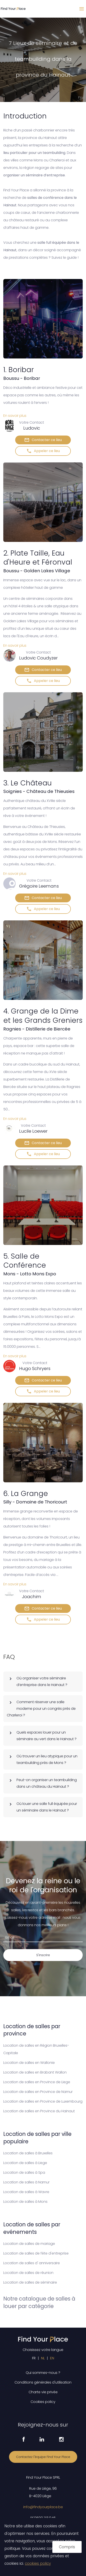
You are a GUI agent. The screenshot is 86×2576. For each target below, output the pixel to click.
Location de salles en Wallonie (29, 2062)
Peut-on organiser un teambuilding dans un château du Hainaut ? (46, 1783)
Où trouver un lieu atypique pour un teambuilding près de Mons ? (46, 1759)
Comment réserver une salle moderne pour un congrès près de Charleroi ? (41, 1708)
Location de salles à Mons (25, 2201)
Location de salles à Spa (24, 2172)
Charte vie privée (43, 2392)
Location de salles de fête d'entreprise (36, 2253)
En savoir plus (14, 415)
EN (52, 2358)
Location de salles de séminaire (30, 2282)
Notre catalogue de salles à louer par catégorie (39, 2302)
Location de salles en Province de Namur (38, 2091)
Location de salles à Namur (26, 2182)
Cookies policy (43, 2401)
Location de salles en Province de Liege (36, 2082)
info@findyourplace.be (43, 2507)
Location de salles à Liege (25, 2162)
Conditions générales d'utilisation (43, 2382)
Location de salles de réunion (28, 2272)
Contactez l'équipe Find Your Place (43, 2457)
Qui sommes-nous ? (43, 2372)
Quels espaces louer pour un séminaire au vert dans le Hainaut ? (46, 1735)
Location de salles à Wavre (26, 2191)
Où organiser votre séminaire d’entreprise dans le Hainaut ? (41, 1681)
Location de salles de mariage (29, 2243)
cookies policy (38, 2563)
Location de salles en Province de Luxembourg (42, 2101)
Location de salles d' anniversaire (31, 2263)
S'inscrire (43, 1955)
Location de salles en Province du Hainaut (39, 2111)
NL (43, 2358)
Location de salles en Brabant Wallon (35, 2072)
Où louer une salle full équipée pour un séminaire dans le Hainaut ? (46, 1807)
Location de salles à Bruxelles (28, 2153)
